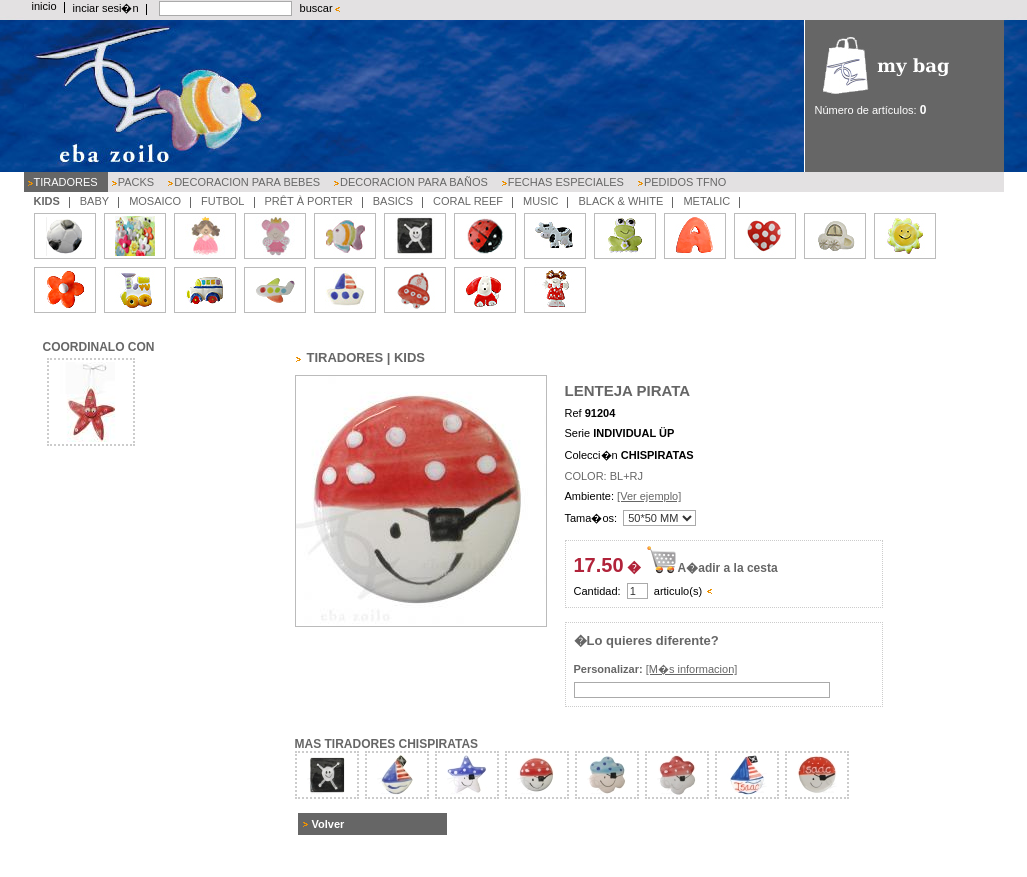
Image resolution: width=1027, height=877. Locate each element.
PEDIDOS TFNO (685, 182)
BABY (94, 201)
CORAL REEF (468, 201)
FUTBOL (222, 201)
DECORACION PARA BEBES (247, 182)
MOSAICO (155, 201)
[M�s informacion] (692, 669)
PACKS (136, 182)
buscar (316, 8)
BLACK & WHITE (620, 201)
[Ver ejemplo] (649, 496)
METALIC (706, 201)
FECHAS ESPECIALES (566, 182)
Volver (328, 824)
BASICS (393, 201)
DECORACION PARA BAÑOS (414, 182)
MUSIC (540, 201)
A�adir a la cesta (728, 568)
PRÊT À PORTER (309, 201)
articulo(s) (678, 591)
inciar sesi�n (106, 8)
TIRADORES (66, 182)
